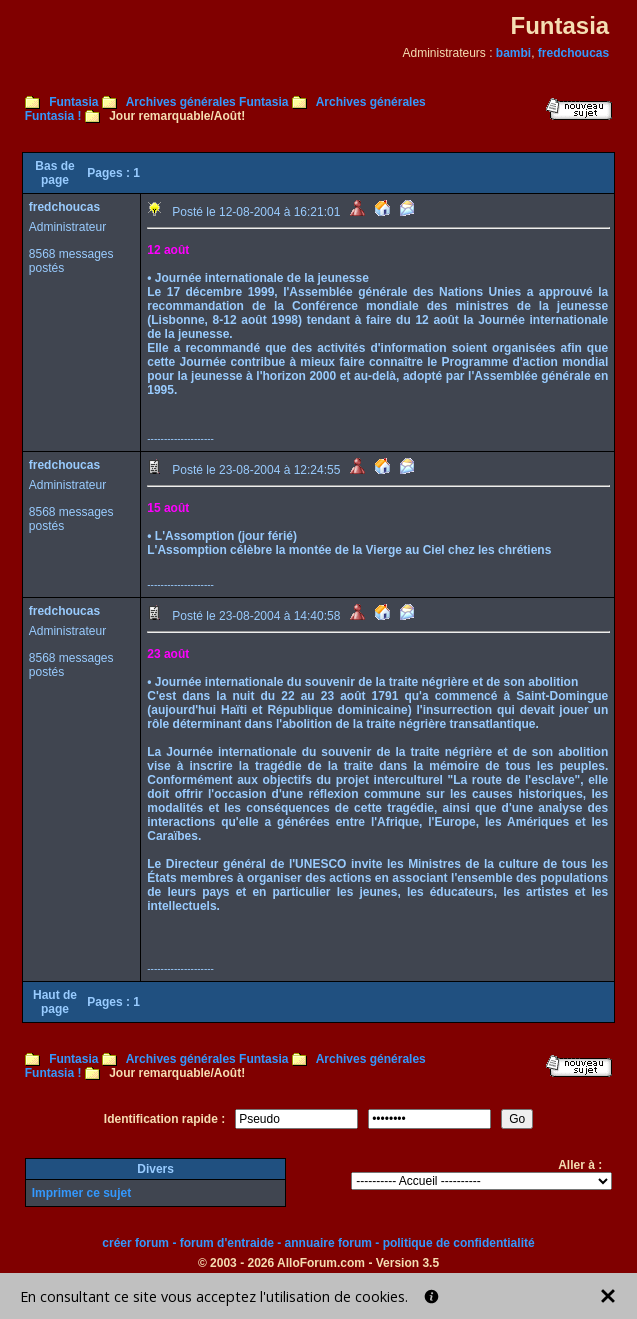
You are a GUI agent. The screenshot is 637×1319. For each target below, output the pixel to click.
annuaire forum (328, 1243)
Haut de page (55, 1002)
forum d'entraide (227, 1243)
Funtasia (73, 102)
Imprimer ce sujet (81, 1193)
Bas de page (54, 173)
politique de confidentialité (459, 1243)
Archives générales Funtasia (207, 102)
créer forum (135, 1243)
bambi (513, 53)
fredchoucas (573, 53)
